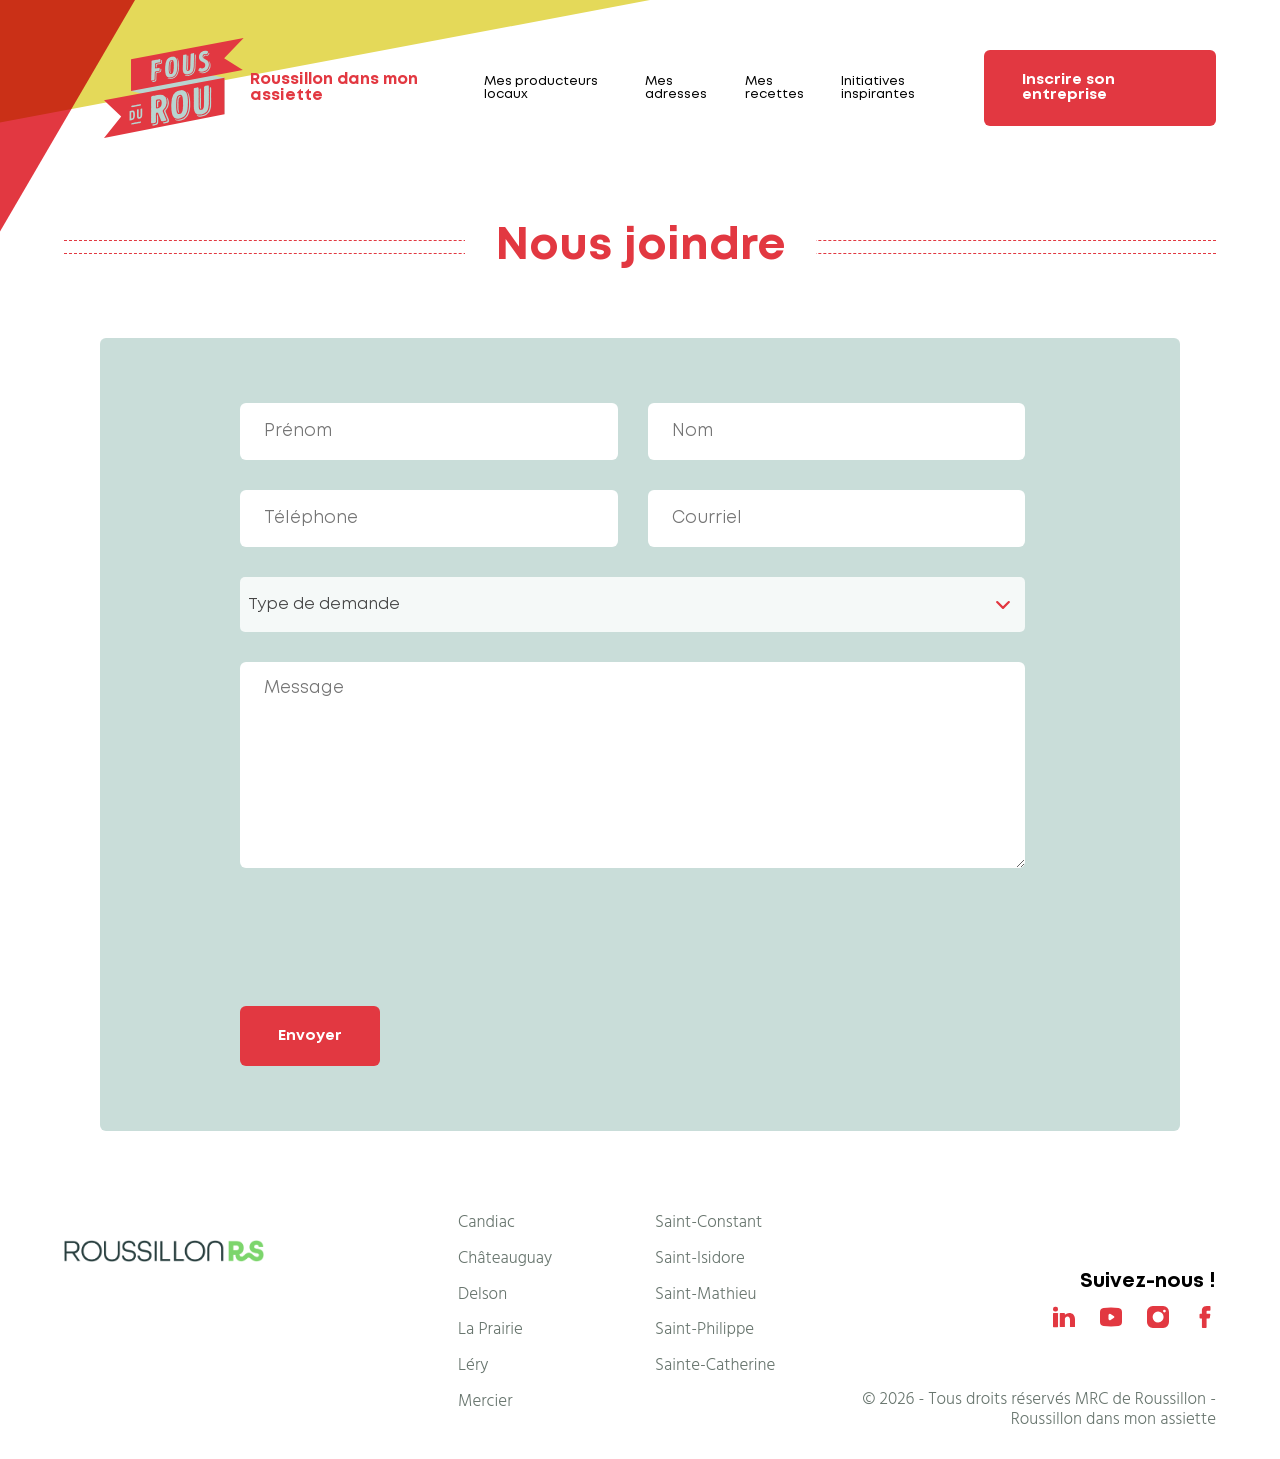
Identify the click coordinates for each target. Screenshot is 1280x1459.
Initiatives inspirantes (878, 88)
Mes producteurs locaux (541, 88)
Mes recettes (774, 88)
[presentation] (392, 937)
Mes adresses (676, 88)
